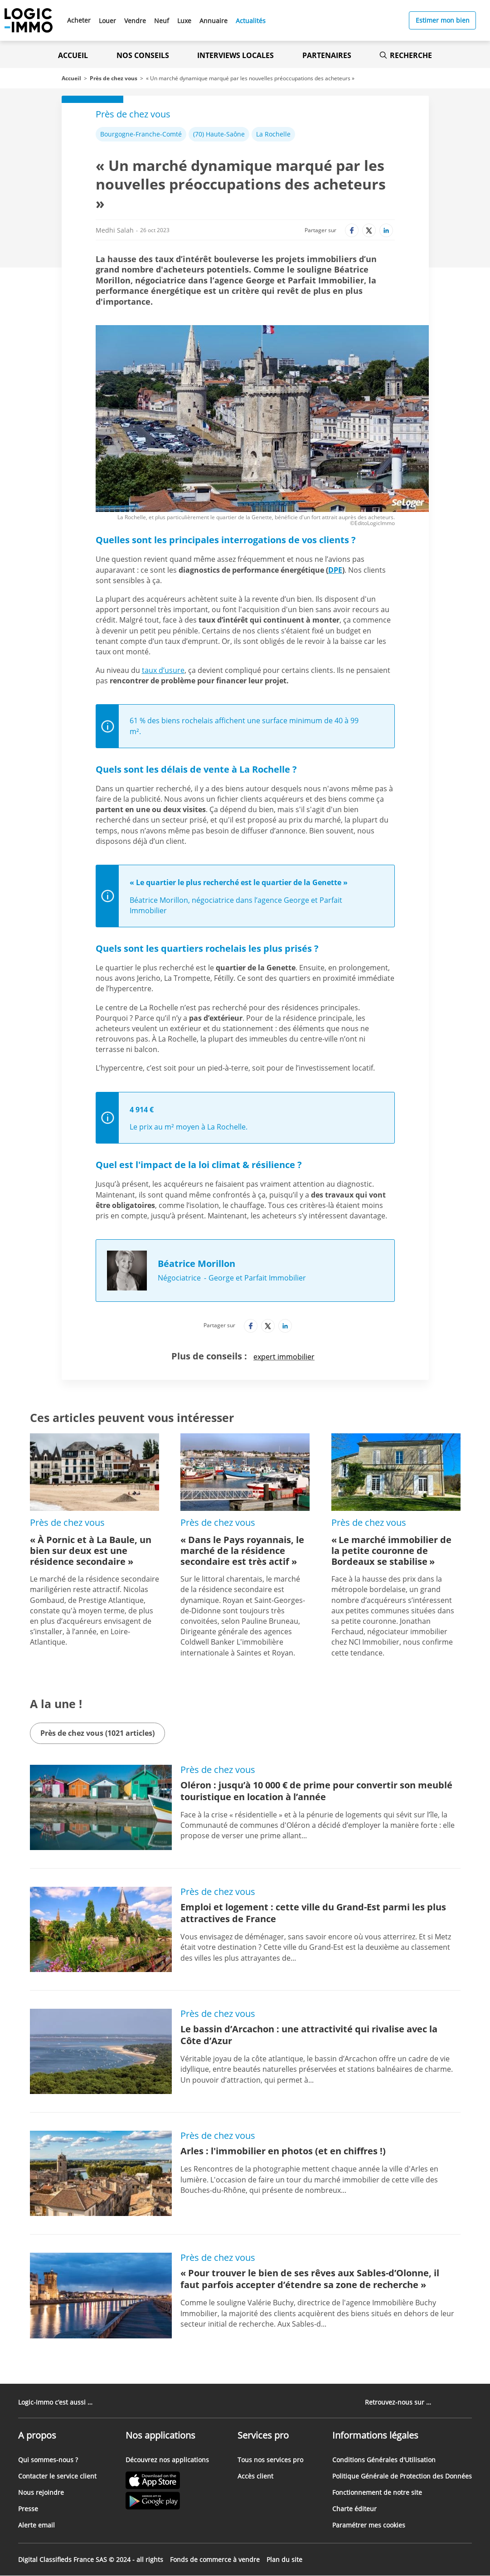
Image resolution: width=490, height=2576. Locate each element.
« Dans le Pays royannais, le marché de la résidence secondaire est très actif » (242, 1551)
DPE (335, 570)
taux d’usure (163, 670)
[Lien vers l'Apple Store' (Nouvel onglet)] (167, 2481)
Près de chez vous (113, 78)
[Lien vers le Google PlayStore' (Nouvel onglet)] (167, 2502)
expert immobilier (284, 1357)
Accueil (73, 55)
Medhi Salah (115, 230)
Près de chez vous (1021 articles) (97, 1733)
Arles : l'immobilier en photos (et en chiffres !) (283, 2151)
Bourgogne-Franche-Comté (141, 134)
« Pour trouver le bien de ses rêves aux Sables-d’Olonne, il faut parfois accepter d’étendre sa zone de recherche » (309, 2279)
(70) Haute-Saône (219, 134)
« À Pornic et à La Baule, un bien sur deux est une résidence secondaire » (90, 1551)
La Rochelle (273, 134)
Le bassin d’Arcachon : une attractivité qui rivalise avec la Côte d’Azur (308, 2035)
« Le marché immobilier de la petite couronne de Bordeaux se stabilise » (391, 1551)
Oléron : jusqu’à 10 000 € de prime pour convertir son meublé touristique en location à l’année (316, 1791)
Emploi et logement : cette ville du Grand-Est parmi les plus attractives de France (313, 1913)
